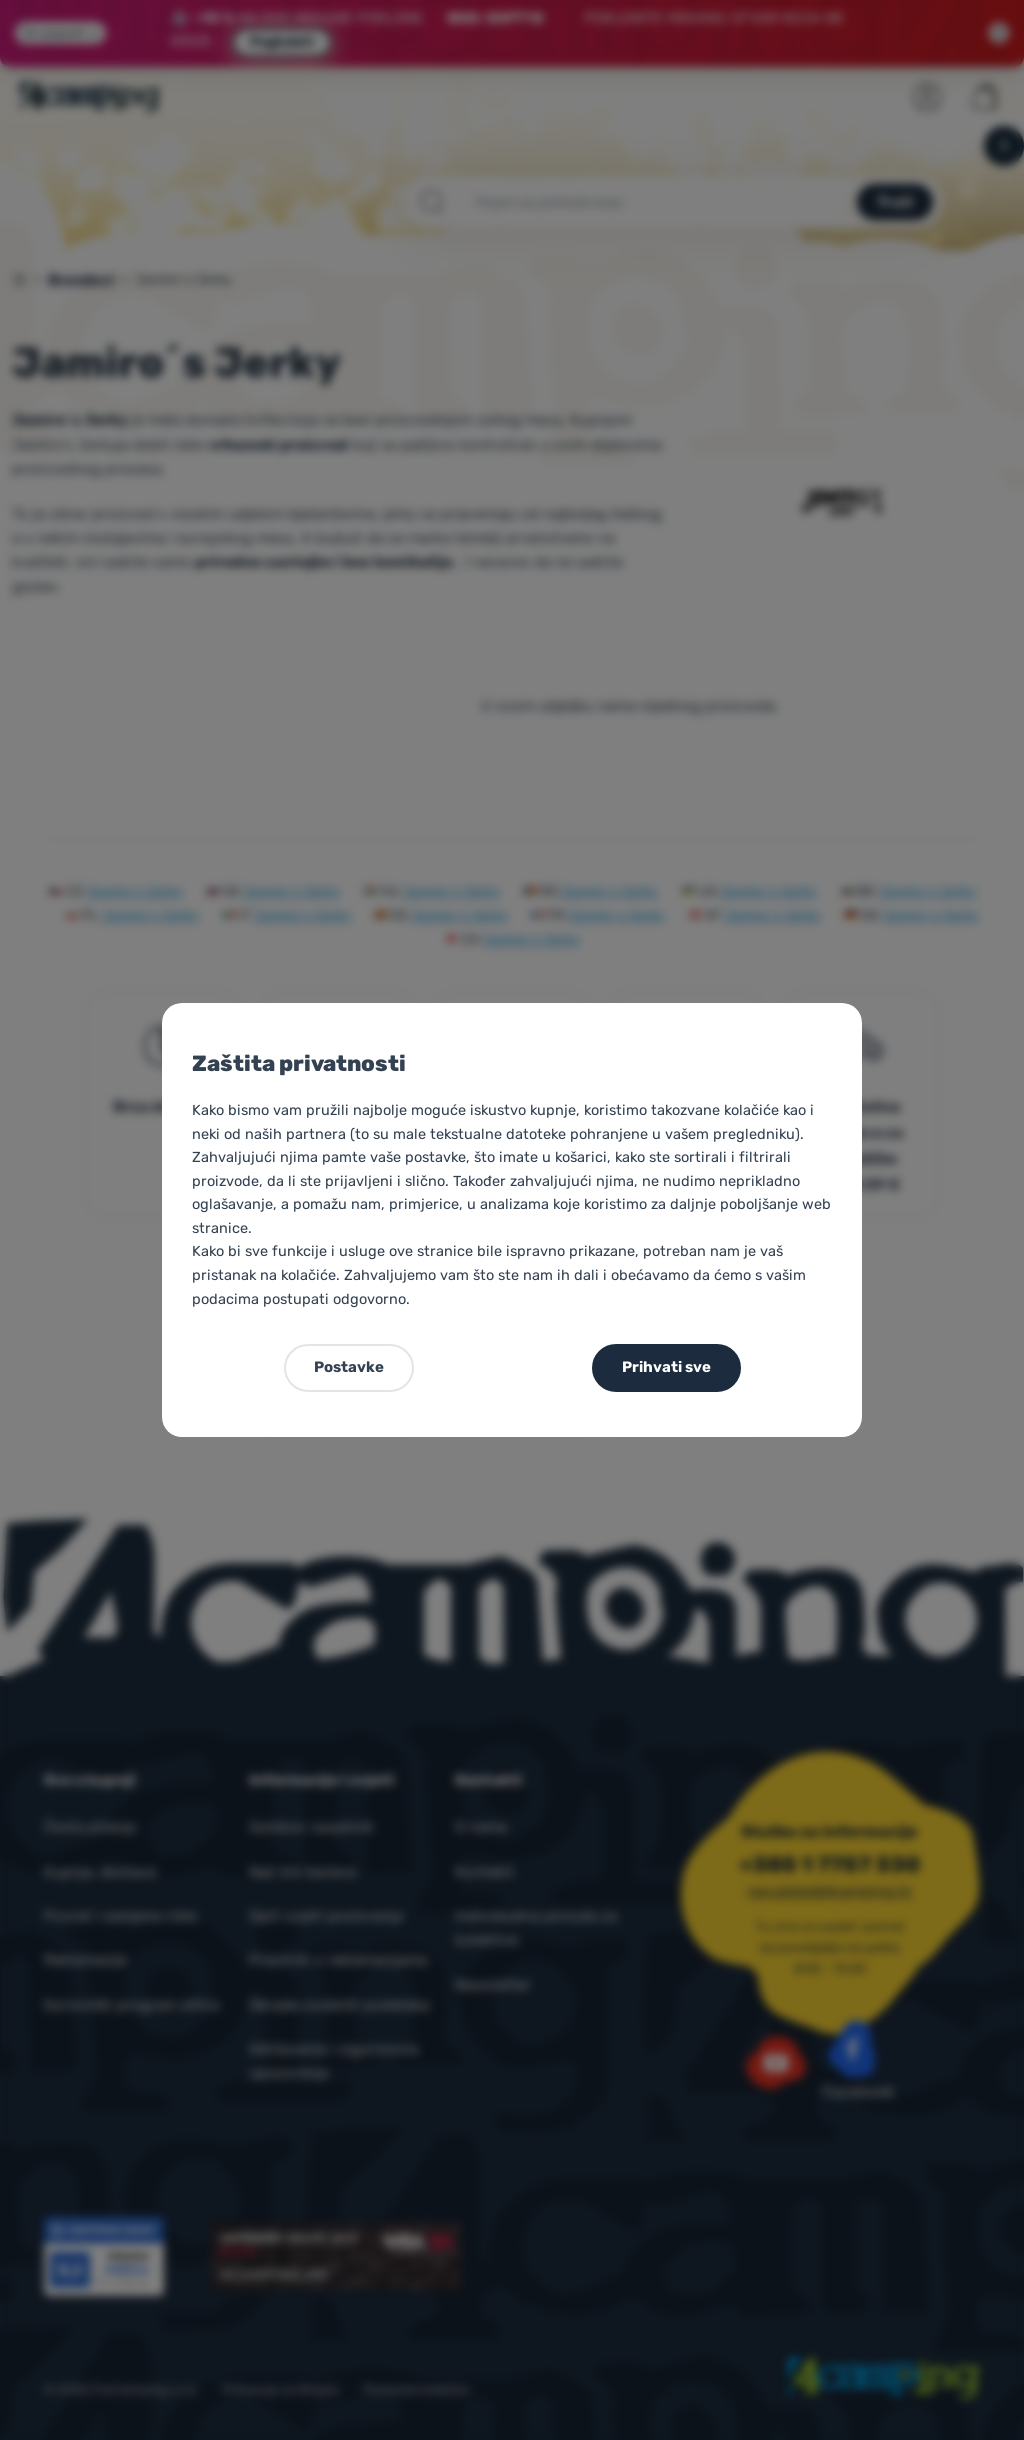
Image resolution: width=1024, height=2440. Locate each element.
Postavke (349, 1367)
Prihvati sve (666, 1367)
